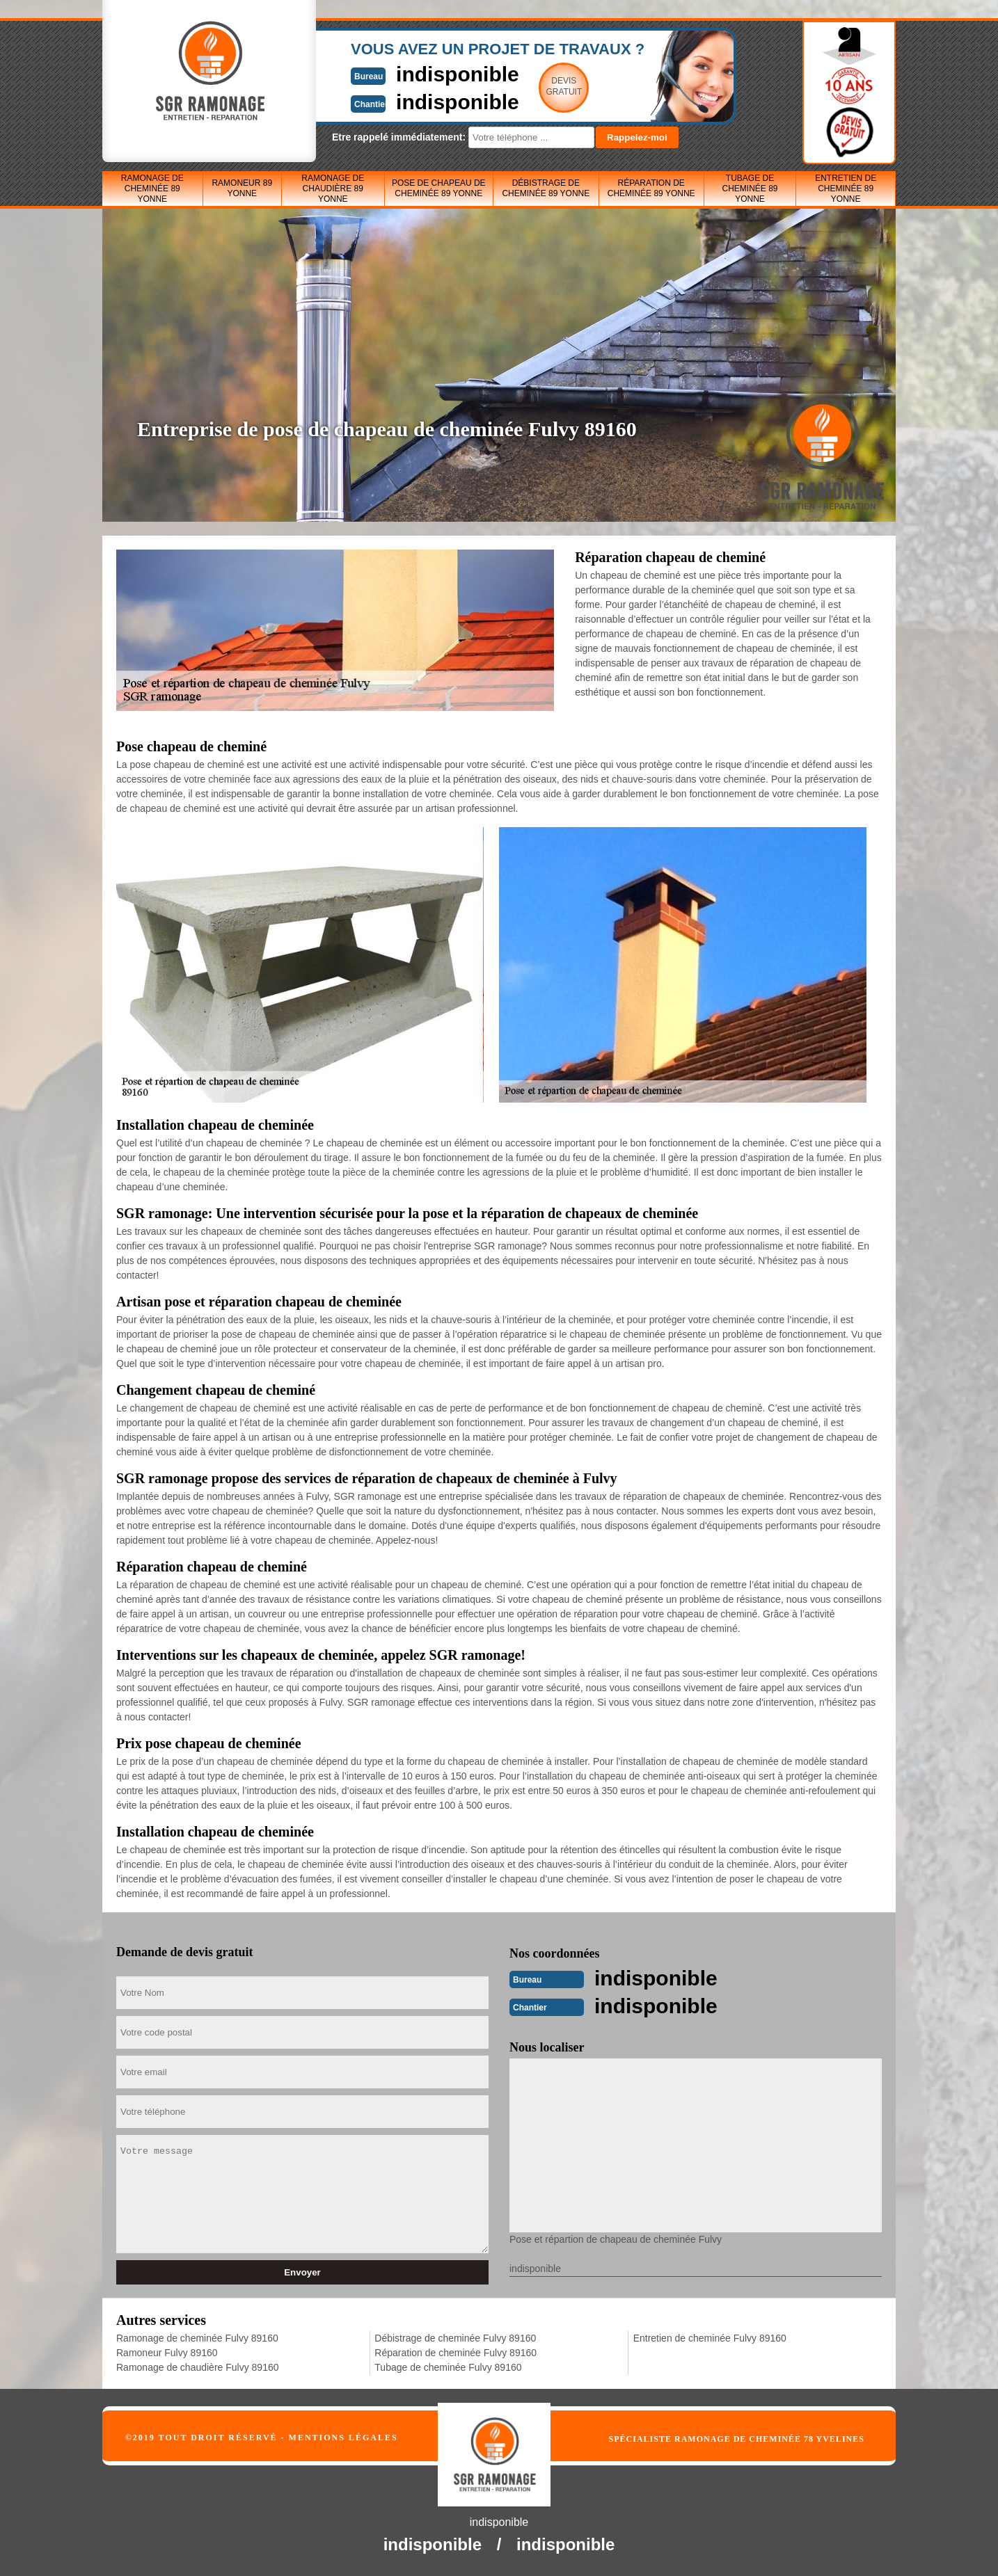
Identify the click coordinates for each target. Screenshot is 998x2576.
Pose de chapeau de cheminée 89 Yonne (439, 188)
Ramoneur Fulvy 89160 (167, 2352)
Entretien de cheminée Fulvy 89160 (709, 2338)
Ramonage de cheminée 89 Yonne (152, 188)
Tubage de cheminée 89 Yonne (749, 188)
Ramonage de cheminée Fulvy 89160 (197, 2338)
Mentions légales (343, 2437)
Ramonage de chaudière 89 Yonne (332, 188)
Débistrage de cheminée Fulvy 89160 (455, 2338)
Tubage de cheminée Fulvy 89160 (447, 2367)
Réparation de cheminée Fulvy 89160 (455, 2352)
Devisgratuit (564, 86)
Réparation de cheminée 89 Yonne (651, 188)
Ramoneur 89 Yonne (242, 188)
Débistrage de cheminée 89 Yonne (545, 188)
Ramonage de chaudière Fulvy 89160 (197, 2367)
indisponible (457, 74)
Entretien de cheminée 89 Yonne (845, 188)
